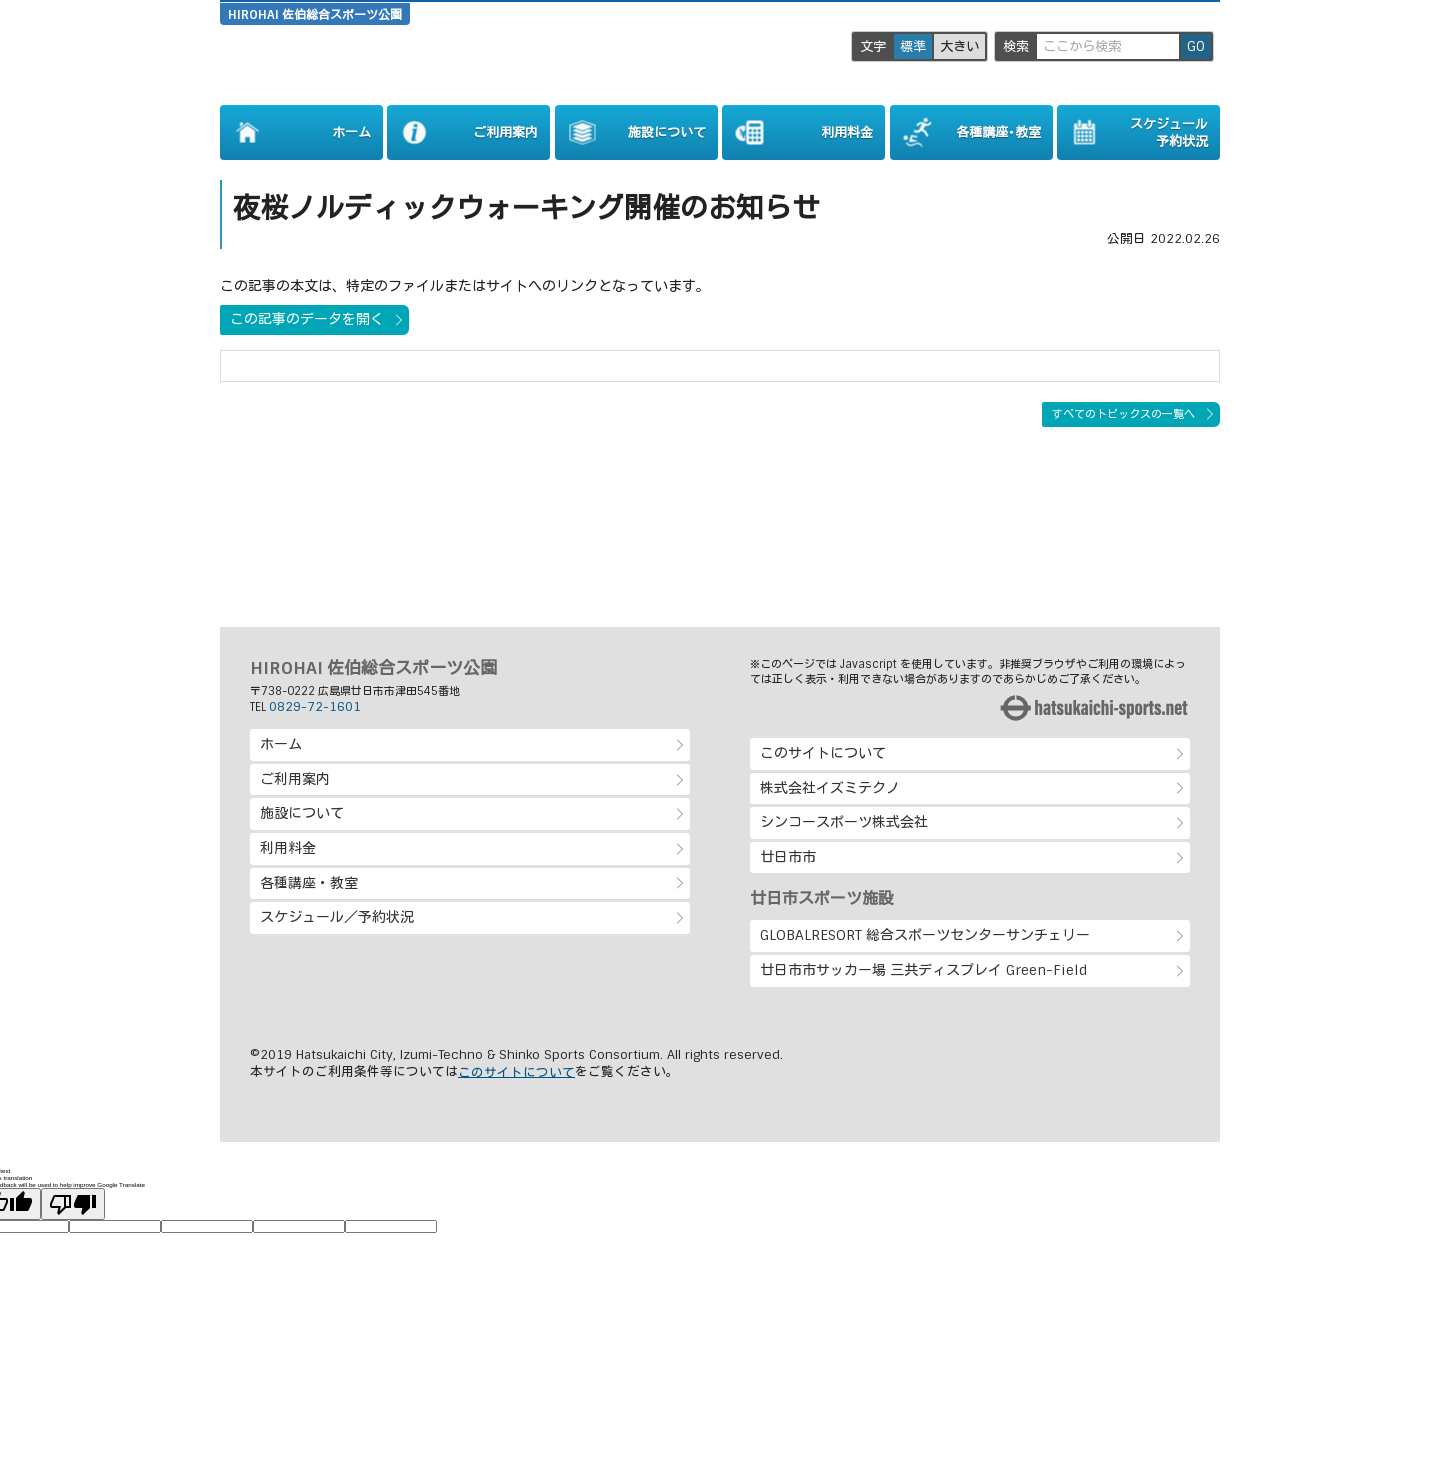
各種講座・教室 (309, 883)
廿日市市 (788, 857)
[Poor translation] (73, 1203)
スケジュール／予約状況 (337, 917)
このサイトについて (823, 753)
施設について (302, 813)
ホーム (281, 744)
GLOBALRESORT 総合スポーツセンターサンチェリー (925, 935)
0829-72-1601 (315, 707)
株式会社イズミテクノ (830, 788)
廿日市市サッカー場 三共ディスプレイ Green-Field (923, 970)
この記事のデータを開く (307, 319)
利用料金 (288, 848)
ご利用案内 (295, 779)
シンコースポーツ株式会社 (844, 822)
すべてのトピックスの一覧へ (1123, 414)
